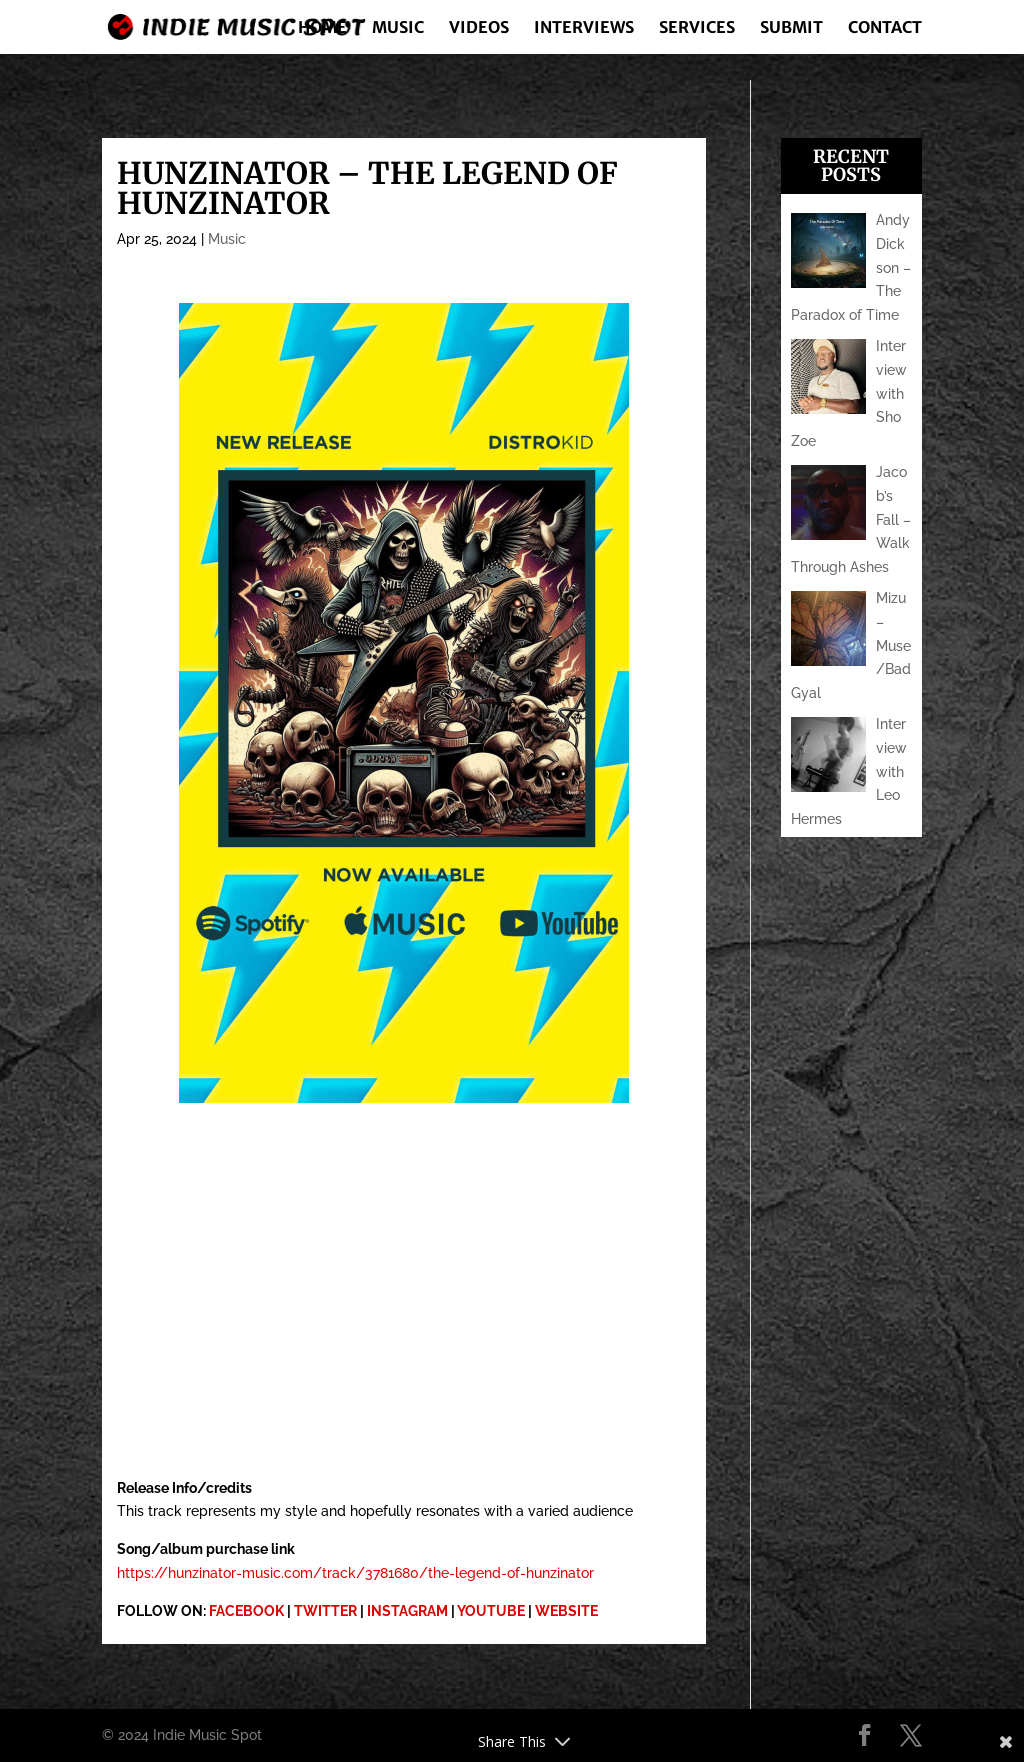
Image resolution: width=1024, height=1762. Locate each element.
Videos (479, 28)
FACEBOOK (246, 1611)
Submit (791, 28)
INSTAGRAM (407, 1611)
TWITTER (325, 1611)
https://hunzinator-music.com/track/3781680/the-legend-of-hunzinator (355, 1573)
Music (398, 28)
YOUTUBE (491, 1611)
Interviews (584, 28)
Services (697, 28)
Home (322, 28)
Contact (885, 28)
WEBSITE (566, 1611)
